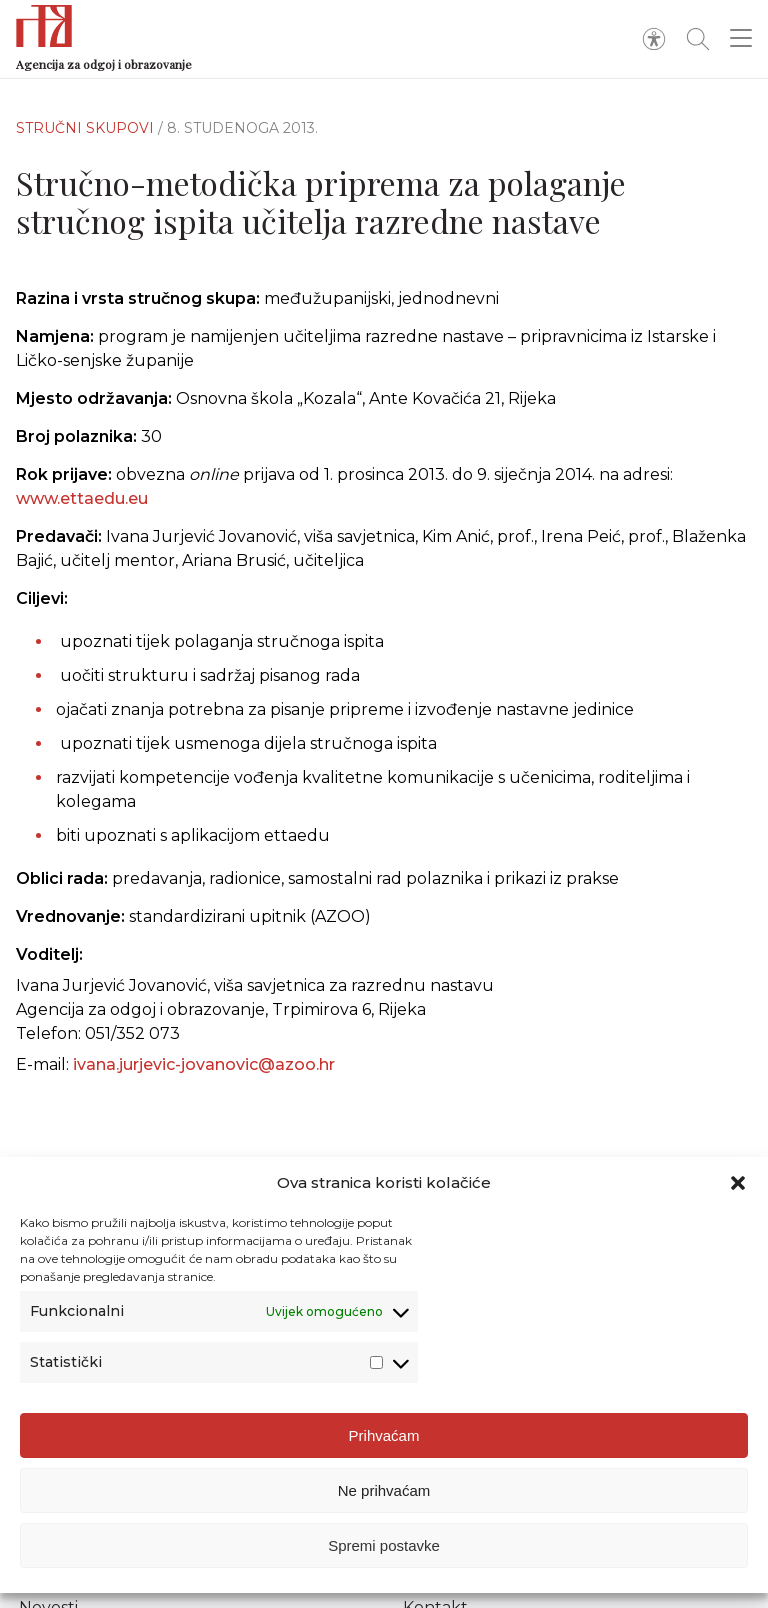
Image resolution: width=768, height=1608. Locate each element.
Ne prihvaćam (384, 1490)
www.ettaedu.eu (82, 498)
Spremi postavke (384, 1545)
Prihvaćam (384, 1435)
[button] (738, 1183)
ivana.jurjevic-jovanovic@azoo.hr (204, 1080)
